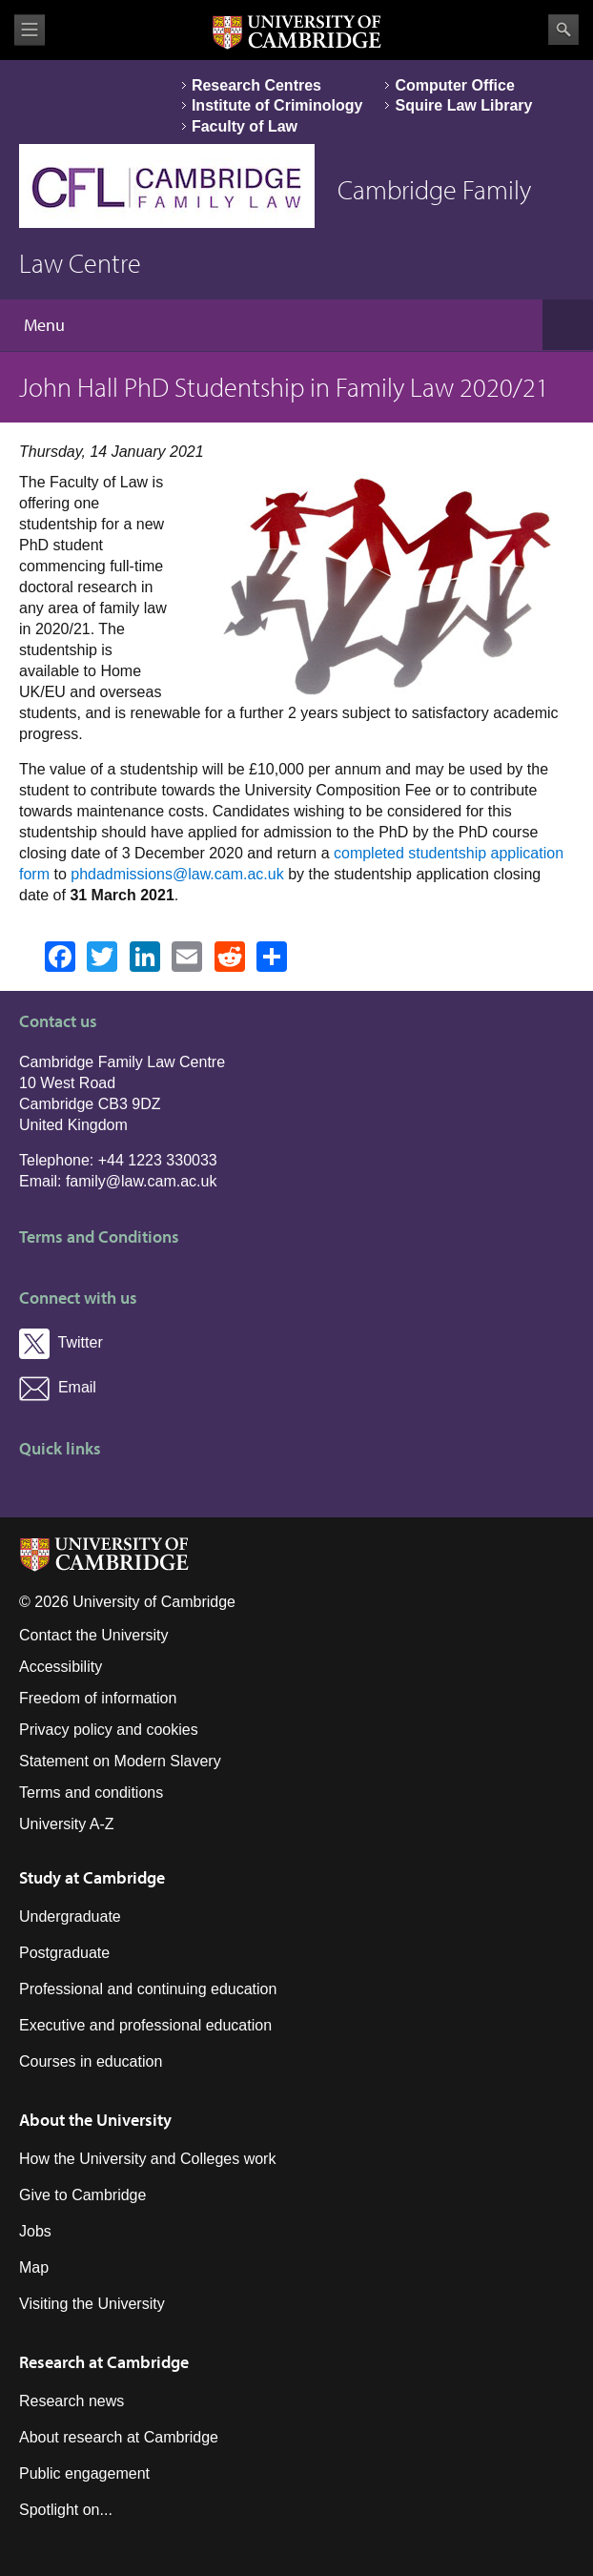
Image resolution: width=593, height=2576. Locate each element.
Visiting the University (92, 2304)
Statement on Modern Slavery (120, 1761)
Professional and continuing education (147, 1989)
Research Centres (256, 85)
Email (57, 1387)
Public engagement (84, 2473)
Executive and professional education (145, 2025)
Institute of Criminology (277, 105)
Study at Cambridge (92, 1877)
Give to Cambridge (82, 2195)
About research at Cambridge (118, 2437)
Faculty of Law (244, 126)
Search (563, 29)
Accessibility (60, 1667)
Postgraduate (64, 1953)
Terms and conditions (91, 1792)
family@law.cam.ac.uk (141, 1181)
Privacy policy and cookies (108, 1729)
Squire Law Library (463, 105)
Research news (71, 2401)
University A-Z (66, 1824)
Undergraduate (70, 1916)
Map (34, 2267)
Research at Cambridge (104, 2362)
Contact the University (94, 1635)
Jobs (35, 2231)
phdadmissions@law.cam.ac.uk (177, 874)
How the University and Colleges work (147, 2159)
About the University (95, 2120)
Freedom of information (97, 1698)
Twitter (61, 1342)
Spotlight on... (65, 2510)
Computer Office (454, 85)
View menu (29, 30)
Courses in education (90, 2061)
